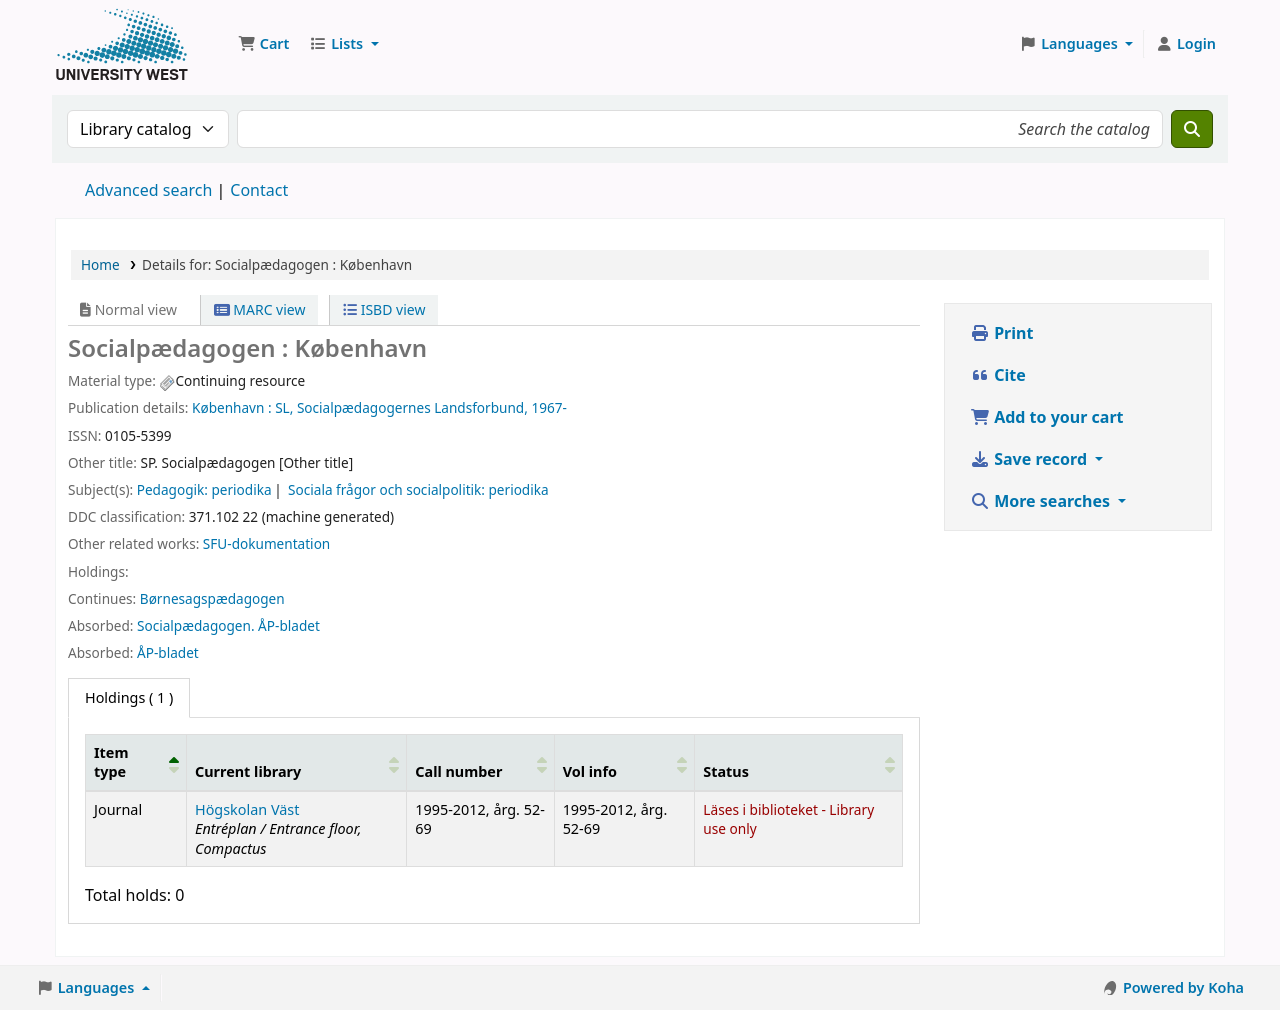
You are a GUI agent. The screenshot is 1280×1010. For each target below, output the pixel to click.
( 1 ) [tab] (129, 697)
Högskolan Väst (247, 809)
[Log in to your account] (1185, 44)
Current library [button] (248, 771)
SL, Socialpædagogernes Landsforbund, (401, 407)
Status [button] (726, 771)
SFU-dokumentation (266, 543)
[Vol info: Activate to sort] (624, 762)
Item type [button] (111, 762)
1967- (548, 407)
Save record (1030, 459)
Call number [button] (458, 771)
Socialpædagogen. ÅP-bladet (228, 625)
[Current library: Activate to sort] (296, 762)
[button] (263, 44)
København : (232, 407)
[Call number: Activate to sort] (480, 762)
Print (1001, 333)
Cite (998, 375)
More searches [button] (1042, 501)
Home (100, 264)
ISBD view (384, 309)
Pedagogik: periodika (204, 489)
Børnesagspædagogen (212, 598)
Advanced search (148, 190)
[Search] (1192, 129)
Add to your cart (1047, 417)
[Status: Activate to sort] (799, 762)
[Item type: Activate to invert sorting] (136, 762)
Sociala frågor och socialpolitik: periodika (418, 489)
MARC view (260, 309)
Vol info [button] (590, 771)
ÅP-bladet (168, 652)
